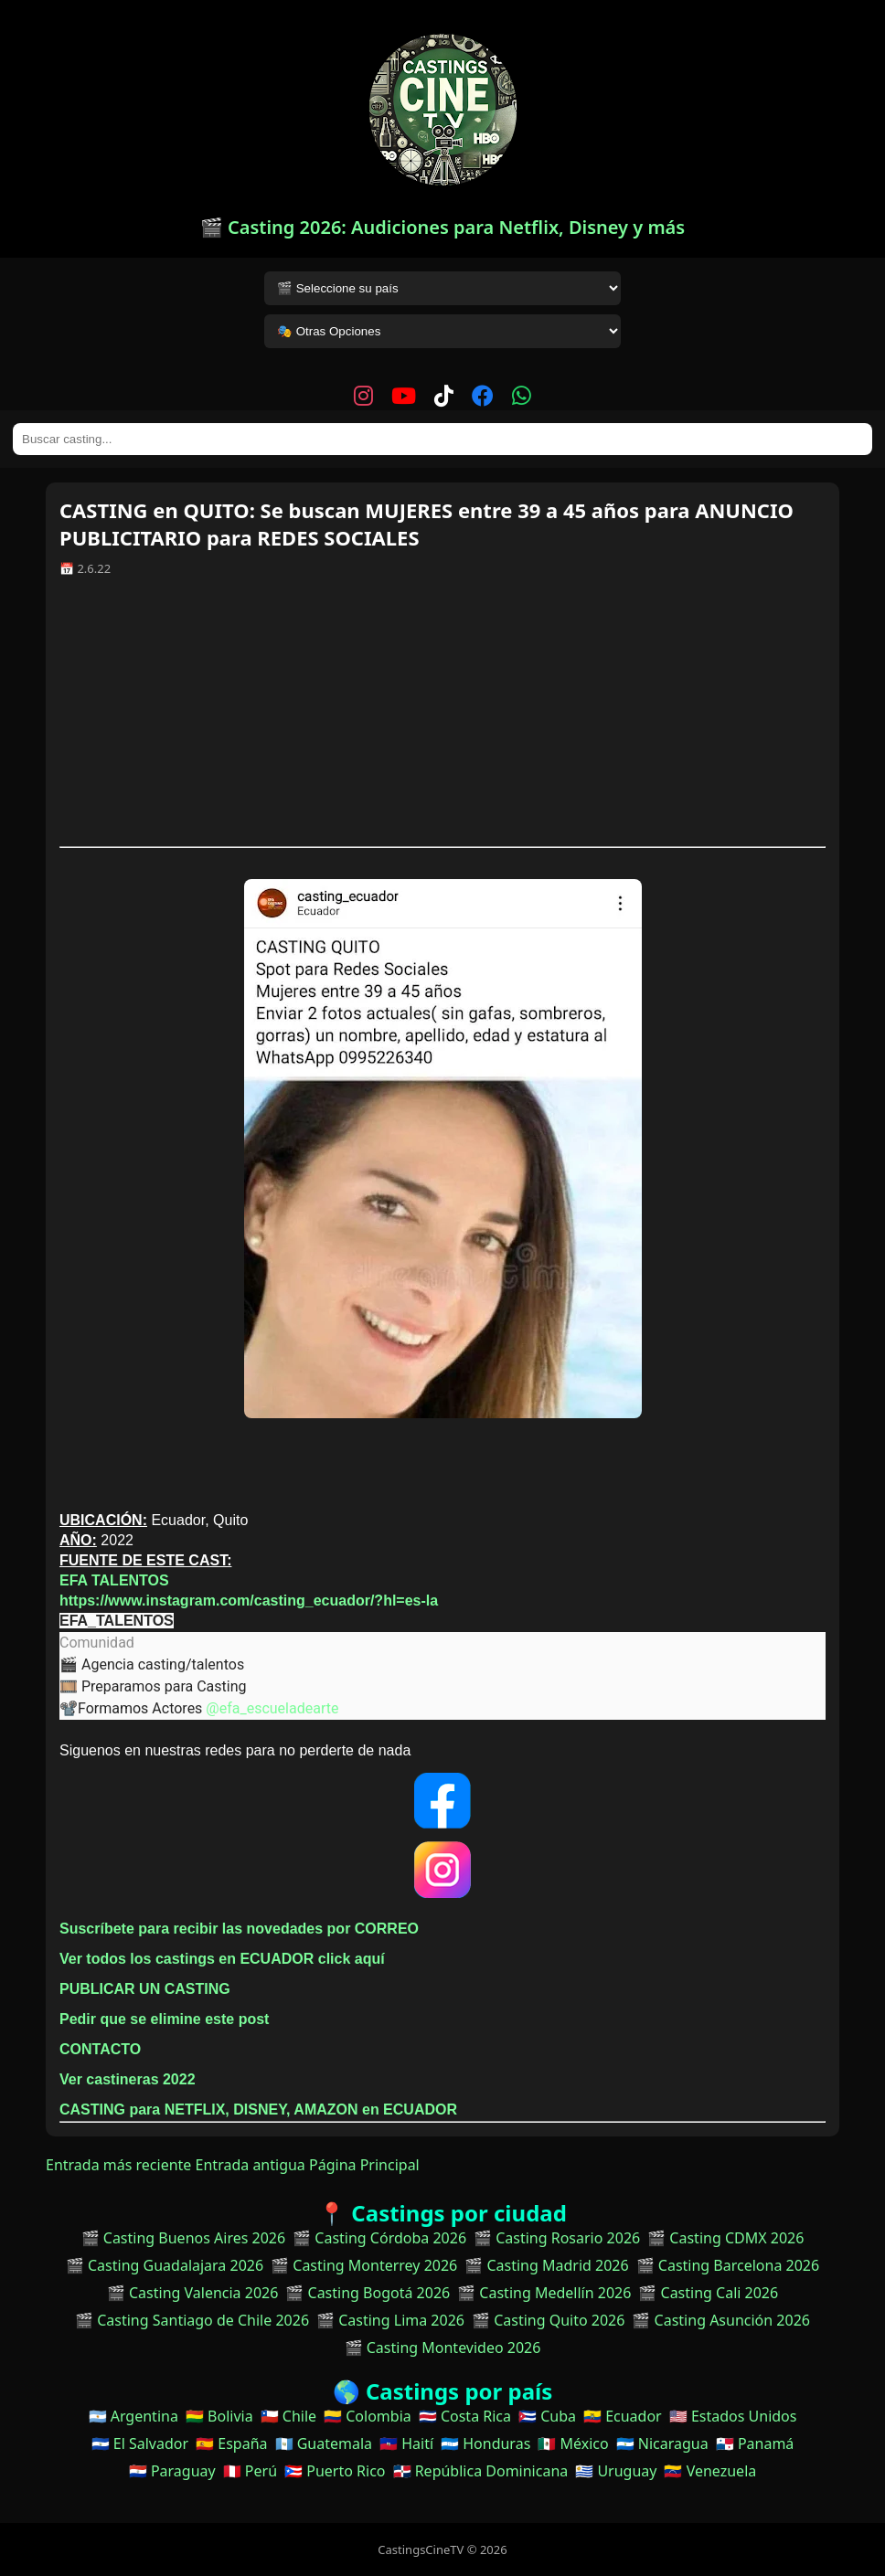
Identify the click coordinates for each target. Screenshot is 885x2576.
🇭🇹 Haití (406, 2443)
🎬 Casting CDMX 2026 (725, 2238)
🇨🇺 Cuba (547, 2416)
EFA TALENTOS (114, 1580)
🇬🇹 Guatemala (324, 2443)
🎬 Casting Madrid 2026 (546, 2265)
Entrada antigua (250, 2165)
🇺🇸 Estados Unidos (733, 2416)
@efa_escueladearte (272, 1708)
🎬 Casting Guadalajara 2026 (164, 2265)
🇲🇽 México (573, 2443)
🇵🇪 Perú (250, 2471)
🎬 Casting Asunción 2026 (721, 2320)
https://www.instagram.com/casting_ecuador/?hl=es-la (248, 1600)
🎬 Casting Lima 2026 (390, 2320)
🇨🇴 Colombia (367, 2416)
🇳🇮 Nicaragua (662, 2443)
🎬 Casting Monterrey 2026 (364, 2265)
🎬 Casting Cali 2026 (708, 2293)
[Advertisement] (442, 718)
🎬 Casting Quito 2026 (548, 2320)
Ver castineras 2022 (127, 2079)
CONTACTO (100, 2049)
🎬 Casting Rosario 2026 (557, 2238)
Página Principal (364, 2165)
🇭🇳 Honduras (485, 2443)
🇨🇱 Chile (288, 2416)
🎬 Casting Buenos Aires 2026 (183, 2238)
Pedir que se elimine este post (164, 2019)
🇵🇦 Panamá (755, 2443)
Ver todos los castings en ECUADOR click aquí (222, 1958)
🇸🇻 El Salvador (139, 2443)
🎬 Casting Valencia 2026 (193, 2293)
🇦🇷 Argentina (133, 2416)
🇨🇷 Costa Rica (465, 2416)
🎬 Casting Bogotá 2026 (367, 2293)
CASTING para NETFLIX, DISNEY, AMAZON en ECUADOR (258, 2109)
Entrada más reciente (118, 2165)
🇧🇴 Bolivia (219, 2416)
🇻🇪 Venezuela (710, 2471)
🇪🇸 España (231, 2443)
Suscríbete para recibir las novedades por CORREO (239, 1928)
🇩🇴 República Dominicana (481, 2471)
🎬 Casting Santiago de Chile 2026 (192, 2320)
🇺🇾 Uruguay (615, 2471)
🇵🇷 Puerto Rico (334, 2471)
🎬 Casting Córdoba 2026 (379, 2238)
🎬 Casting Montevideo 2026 (443, 2347)
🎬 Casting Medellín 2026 (544, 2293)
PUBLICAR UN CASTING (144, 1989)
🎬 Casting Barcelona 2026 (728, 2265)
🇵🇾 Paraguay (172, 2471)
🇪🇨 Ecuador (622, 2416)
